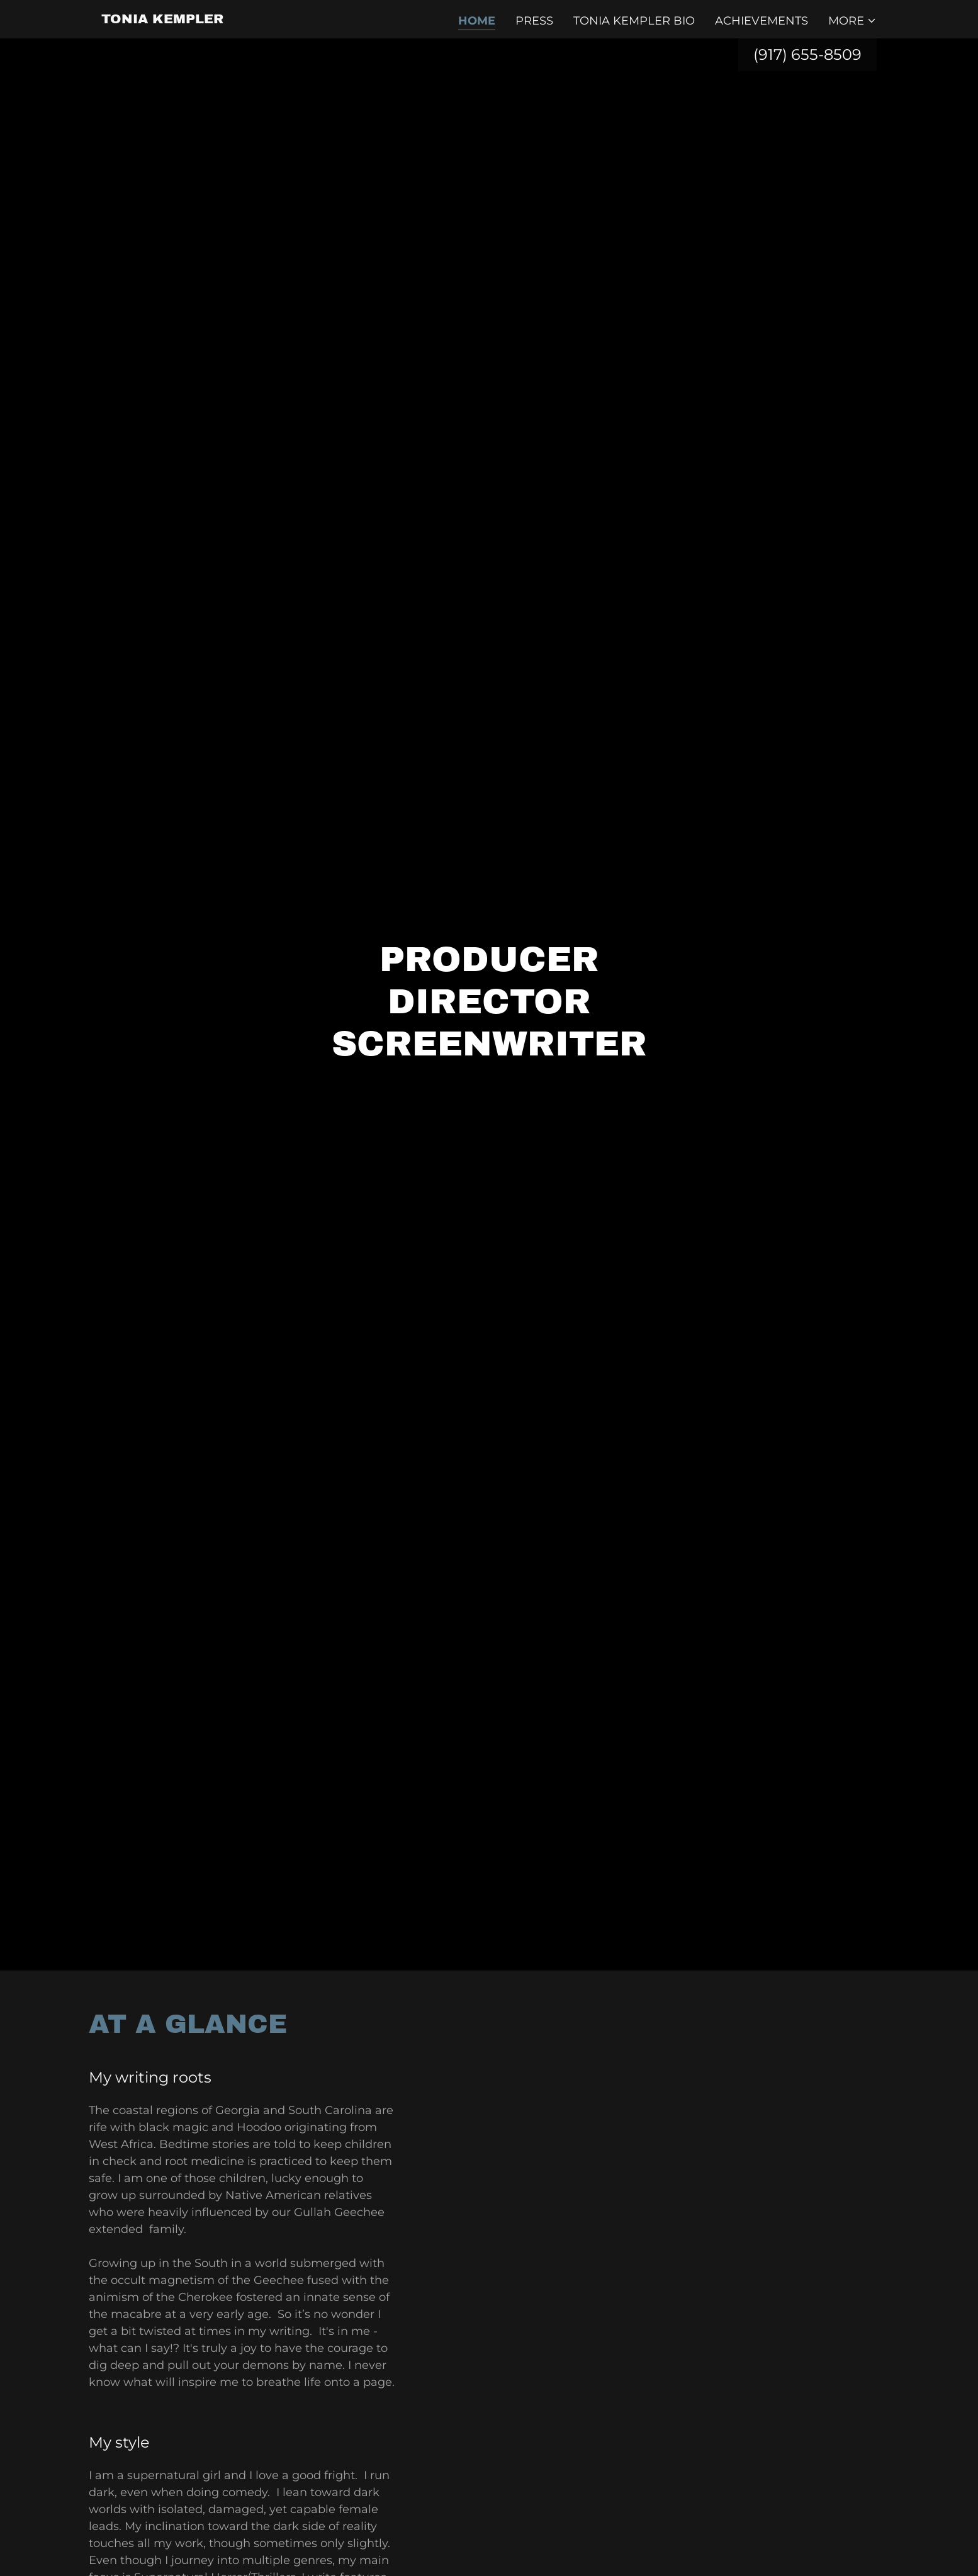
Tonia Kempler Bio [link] (634, 21)
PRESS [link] (534, 21)
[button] (852, 20)
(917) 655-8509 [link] (807, 54)
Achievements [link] (761, 21)
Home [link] (476, 21)
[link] (162, 19)
